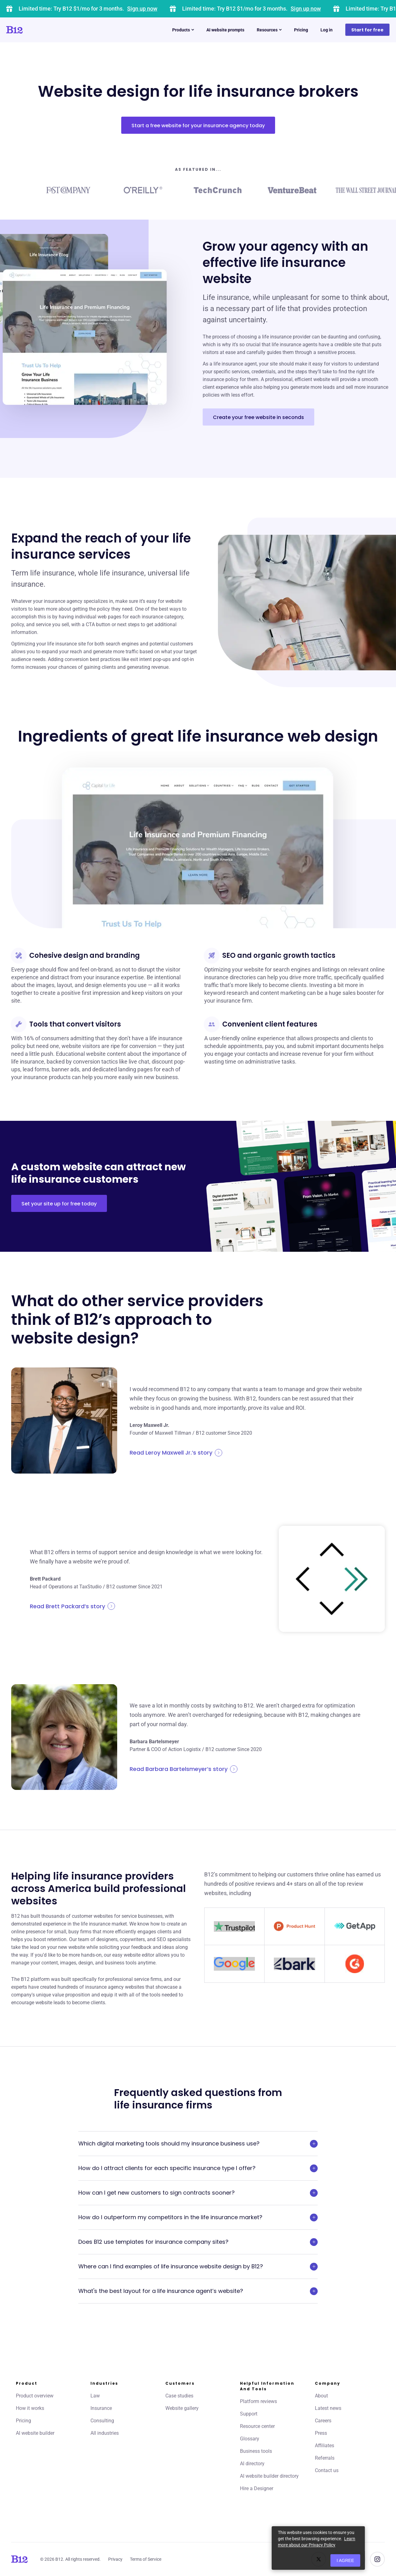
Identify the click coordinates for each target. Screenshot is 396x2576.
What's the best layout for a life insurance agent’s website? (198, 2291)
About (321, 2396)
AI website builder (35, 2433)
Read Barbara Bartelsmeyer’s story (183, 1769)
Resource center (257, 2426)
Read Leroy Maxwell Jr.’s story (176, 1452)
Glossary (249, 2439)
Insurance (101, 2408)
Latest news (328, 2408)
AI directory (252, 2464)
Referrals (324, 2458)
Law (95, 2396)
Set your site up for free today (59, 1203)
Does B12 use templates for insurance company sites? (198, 2242)
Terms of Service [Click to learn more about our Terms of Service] (145, 2559)
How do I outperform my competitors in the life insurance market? (198, 2217)
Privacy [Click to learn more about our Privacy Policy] (115, 2559)
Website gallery (182, 2408)
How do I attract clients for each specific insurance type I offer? (198, 2168)
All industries (104, 2433)
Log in (326, 29)
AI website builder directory (269, 2476)
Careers (323, 2421)
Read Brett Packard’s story (72, 1606)
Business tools (256, 2451)
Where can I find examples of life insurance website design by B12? (198, 2266)
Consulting (102, 2421)
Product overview (34, 2396)
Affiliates (324, 2445)
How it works (30, 2408)
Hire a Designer (256, 2488)
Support (248, 2414)
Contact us (326, 2470)
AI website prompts (225, 29)
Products (183, 29)
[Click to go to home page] (32, 30)
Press (321, 2433)
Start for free (367, 30)
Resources (269, 29)
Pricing (301, 29)
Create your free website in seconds (258, 417)
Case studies (179, 2396)
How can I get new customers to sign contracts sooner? (198, 2193)
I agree (345, 2560)
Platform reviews (258, 2401)
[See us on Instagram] (377, 2559)
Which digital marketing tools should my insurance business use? (198, 2144)
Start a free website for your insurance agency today (198, 125)
